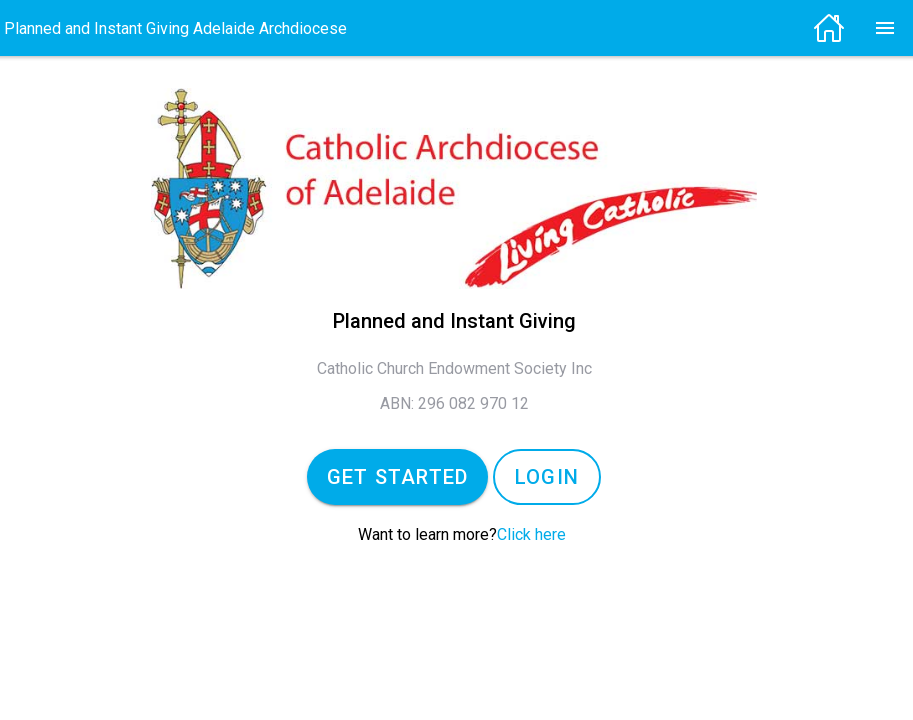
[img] (837, 28)
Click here (531, 534)
